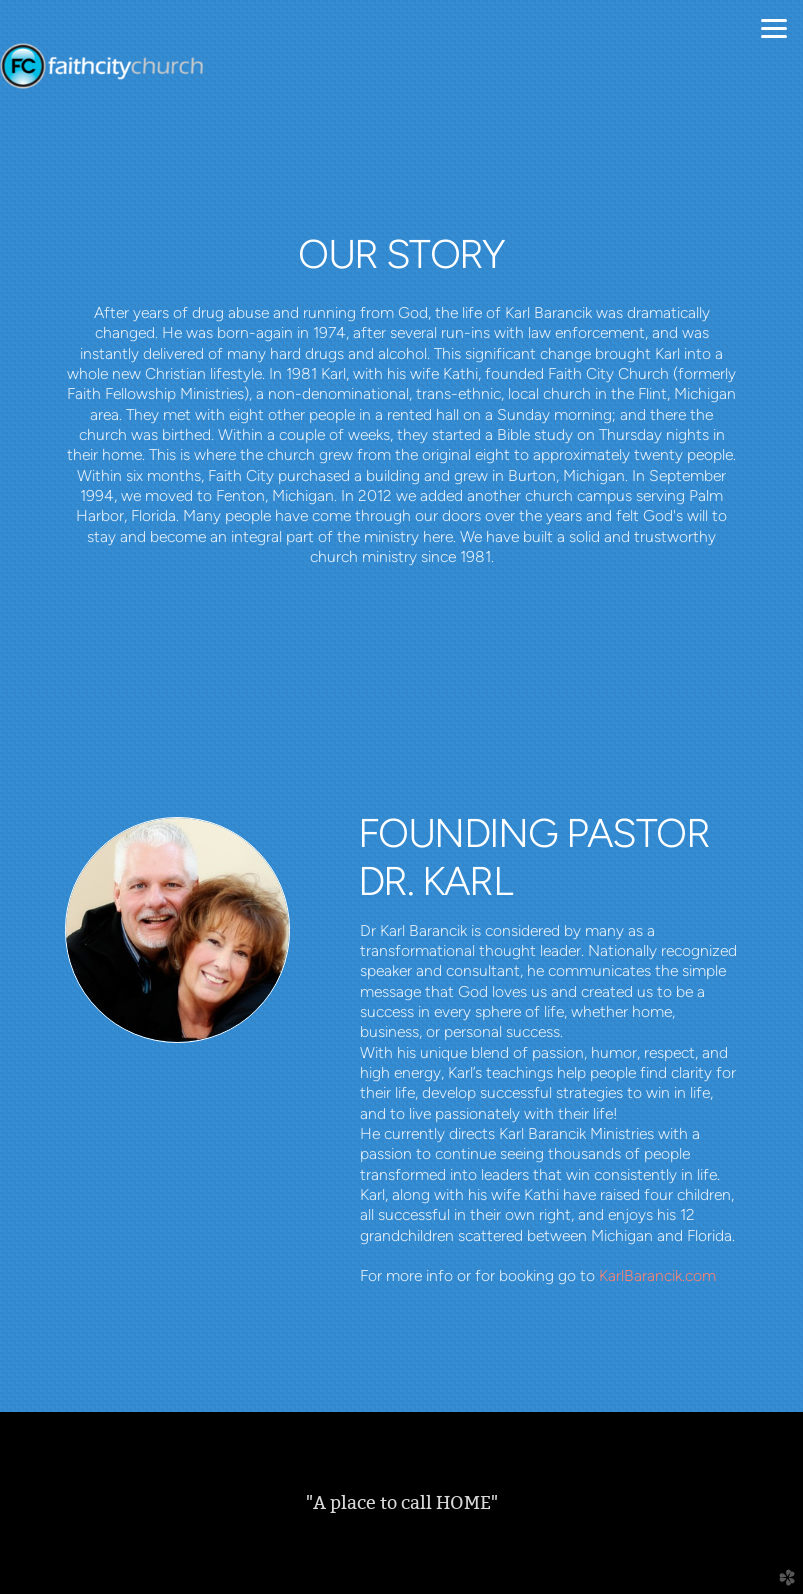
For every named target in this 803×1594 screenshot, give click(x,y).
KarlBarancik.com (657, 1275)
